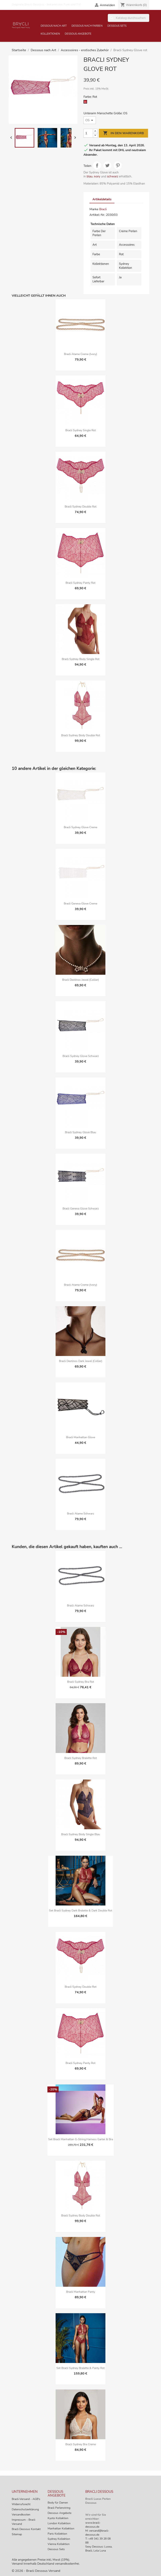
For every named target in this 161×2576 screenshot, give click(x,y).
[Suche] (128, 18)
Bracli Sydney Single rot (80, 430)
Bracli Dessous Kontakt (26, 2529)
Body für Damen (58, 2503)
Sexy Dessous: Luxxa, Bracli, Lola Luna (98, 2549)
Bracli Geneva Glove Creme (80, 903)
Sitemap (17, 2534)
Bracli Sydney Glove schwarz (81, 1056)
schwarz (112, 176)
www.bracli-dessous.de (93, 2525)
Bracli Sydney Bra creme (80, 2444)
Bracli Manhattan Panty (80, 2292)
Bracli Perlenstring (59, 2508)
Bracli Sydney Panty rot (80, 583)
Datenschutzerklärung (25, 2509)
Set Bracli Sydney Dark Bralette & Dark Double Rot (80, 1910)
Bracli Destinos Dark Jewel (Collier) (80, 1361)
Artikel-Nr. (97, 215)
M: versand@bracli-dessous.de (97, 2533)
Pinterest (118, 165)
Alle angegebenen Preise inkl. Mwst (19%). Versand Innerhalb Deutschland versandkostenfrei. (46, 2562)
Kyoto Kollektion (58, 2518)
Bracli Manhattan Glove (80, 1437)
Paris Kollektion (57, 2534)
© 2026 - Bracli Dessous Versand (36, 2571)
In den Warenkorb (123, 133)
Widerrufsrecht (21, 2504)
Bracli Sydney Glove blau (80, 1132)
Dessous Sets (117, 26)
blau (89, 176)
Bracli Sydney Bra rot (80, 1682)
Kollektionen (50, 34)
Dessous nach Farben (87, 26)
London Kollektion (59, 2523)
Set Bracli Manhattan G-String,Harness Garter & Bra (80, 2139)
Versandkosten (21, 2514)
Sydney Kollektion (59, 2539)
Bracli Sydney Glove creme (80, 827)
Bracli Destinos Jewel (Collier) (80, 980)
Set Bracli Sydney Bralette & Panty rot (80, 2368)
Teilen (97, 165)
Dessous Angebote (78, 34)
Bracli (103, 209)
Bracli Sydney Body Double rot (80, 735)
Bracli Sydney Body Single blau (80, 1834)
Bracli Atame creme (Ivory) (80, 354)
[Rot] (86, 103)
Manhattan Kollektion (61, 2528)
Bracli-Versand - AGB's (26, 2499)
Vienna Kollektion (59, 2544)
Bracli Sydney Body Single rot (80, 659)
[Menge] (88, 133)
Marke (93, 209)
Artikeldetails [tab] (101, 199)
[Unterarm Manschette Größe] (89, 120)
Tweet (107, 165)
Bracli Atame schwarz (80, 1513)
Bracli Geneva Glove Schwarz (81, 1208)
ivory (97, 176)
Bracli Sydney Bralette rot (80, 1758)
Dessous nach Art (54, 26)
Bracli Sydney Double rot (80, 506)
